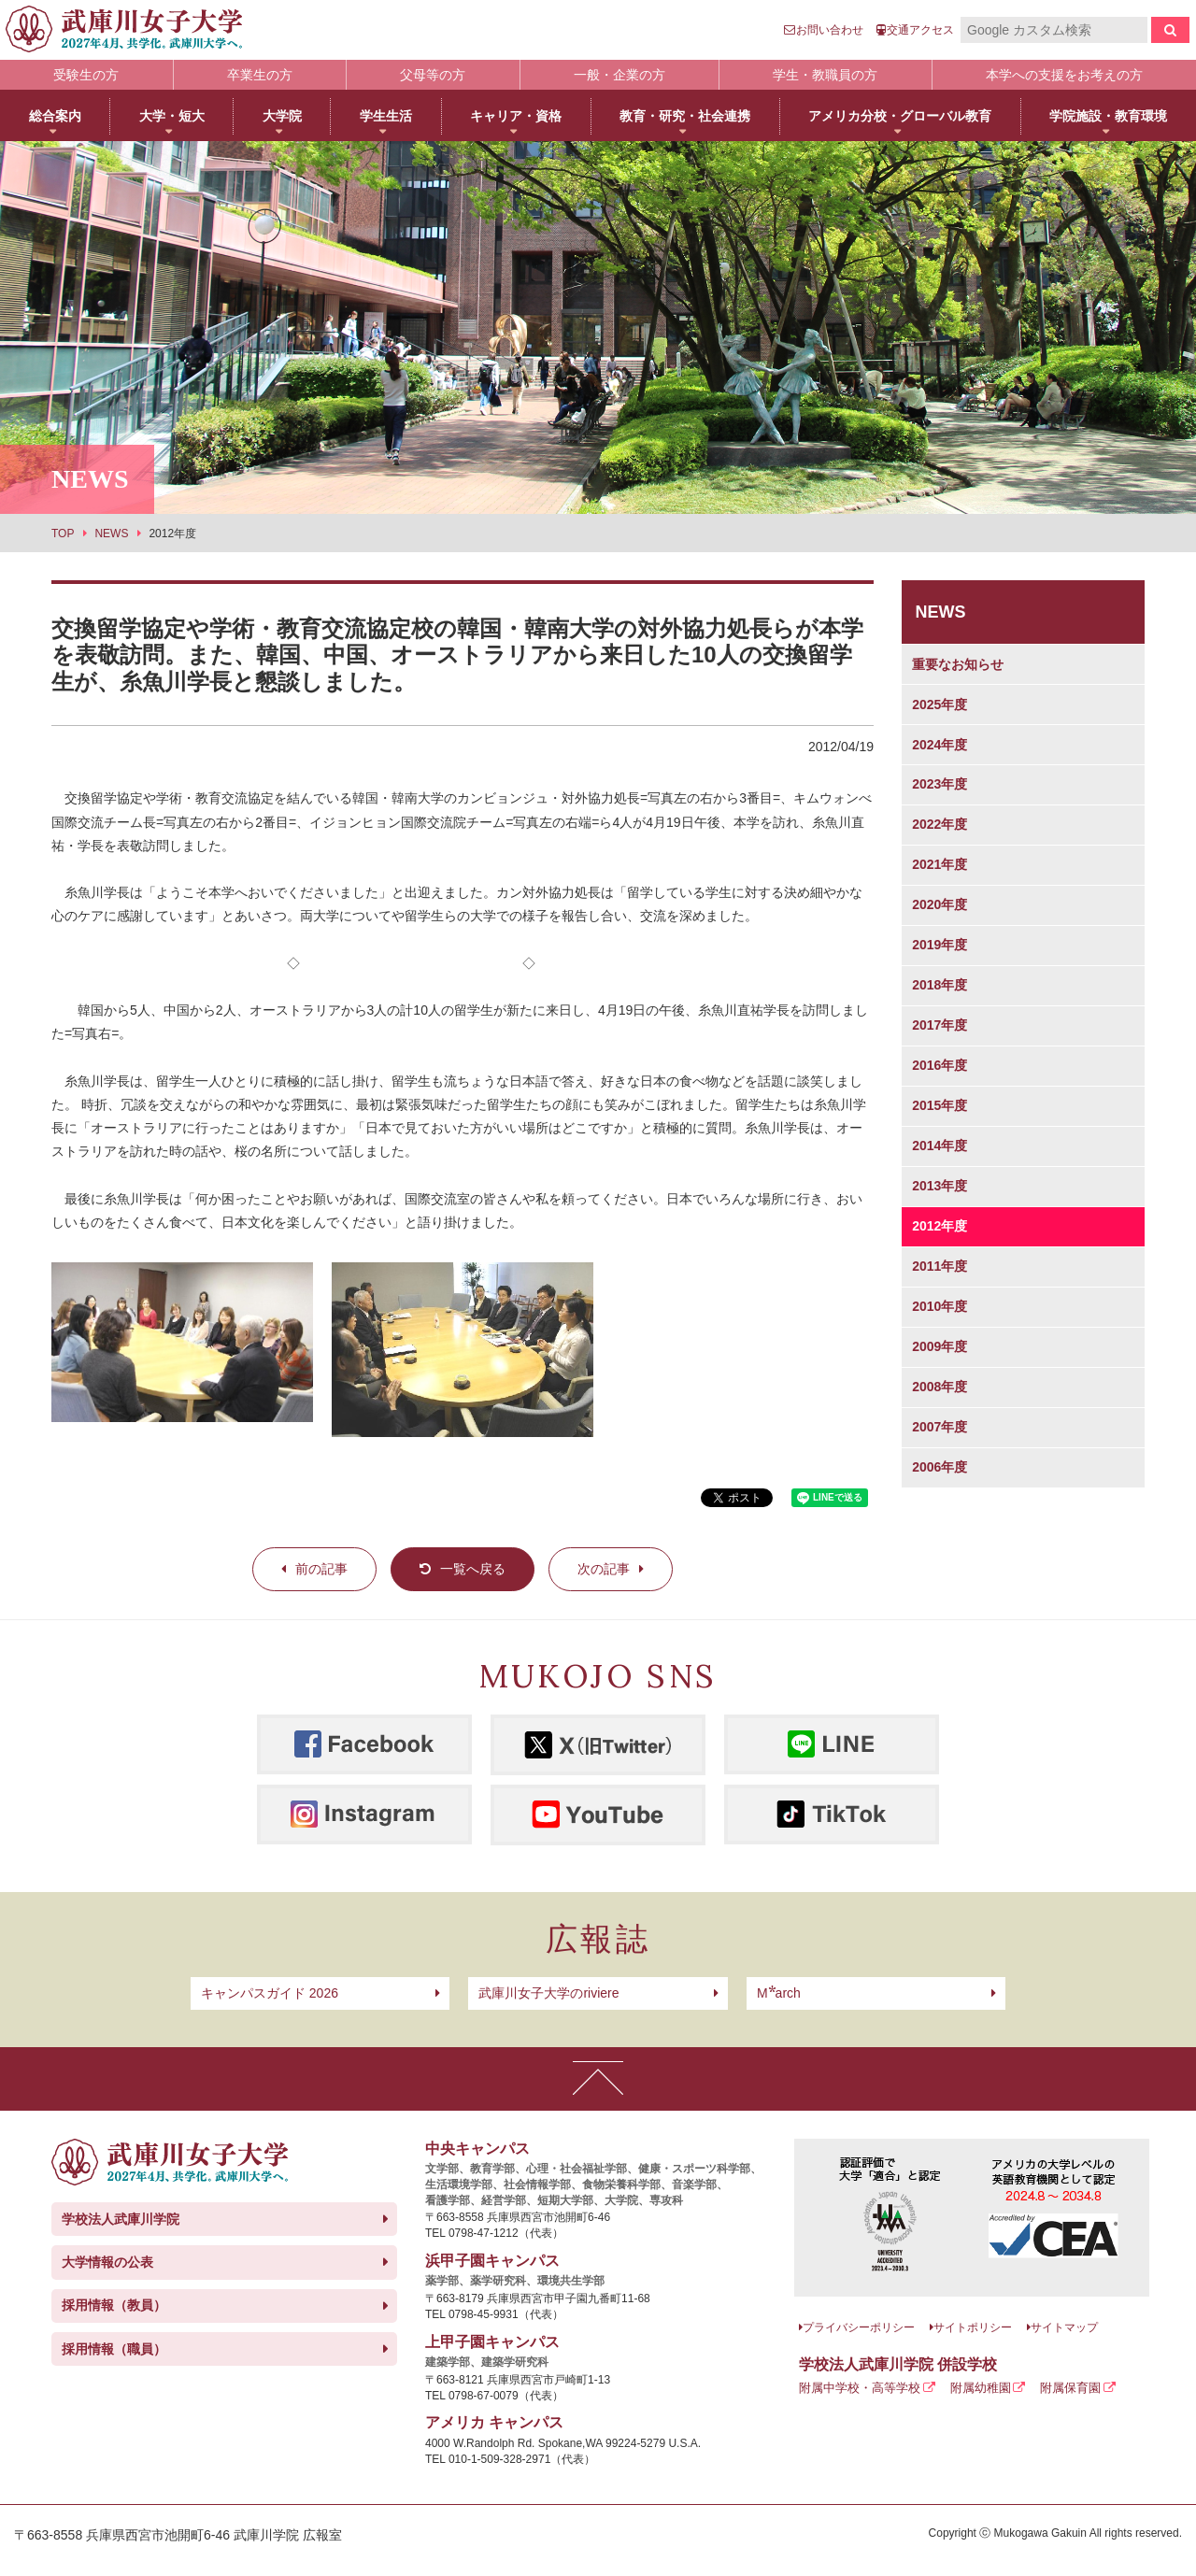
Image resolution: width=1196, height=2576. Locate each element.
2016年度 (939, 1065)
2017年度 (939, 1025)
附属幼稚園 (980, 2388)
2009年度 (939, 1346)
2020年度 (939, 904)
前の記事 (321, 1568)
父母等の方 (432, 74)
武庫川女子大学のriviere (548, 1992)
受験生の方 (86, 74)
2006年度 (939, 1466)
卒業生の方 (259, 74)
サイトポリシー (972, 2327)
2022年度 (939, 824)
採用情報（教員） (114, 2305)
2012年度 (939, 1225)
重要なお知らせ (958, 664)
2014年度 (939, 1145)
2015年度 (939, 1105)
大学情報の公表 (107, 2262)
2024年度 (939, 744)
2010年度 (939, 1306)
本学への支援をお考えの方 (1064, 74)
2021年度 (939, 864)
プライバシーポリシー (859, 2327)
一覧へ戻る (472, 1568)
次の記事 (603, 1568)
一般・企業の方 (619, 74)
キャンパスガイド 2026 (269, 1992)
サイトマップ (1064, 2327)
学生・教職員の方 (825, 74)
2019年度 (939, 944)
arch (779, 1992)
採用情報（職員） (114, 2348)
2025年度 (939, 704)
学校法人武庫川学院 (120, 2219)
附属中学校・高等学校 (859, 2388)
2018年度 (939, 984)
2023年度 (939, 783)
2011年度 (939, 1266)
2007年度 (939, 1426)
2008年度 (939, 1386)
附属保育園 (1070, 2388)
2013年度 (939, 1185)
